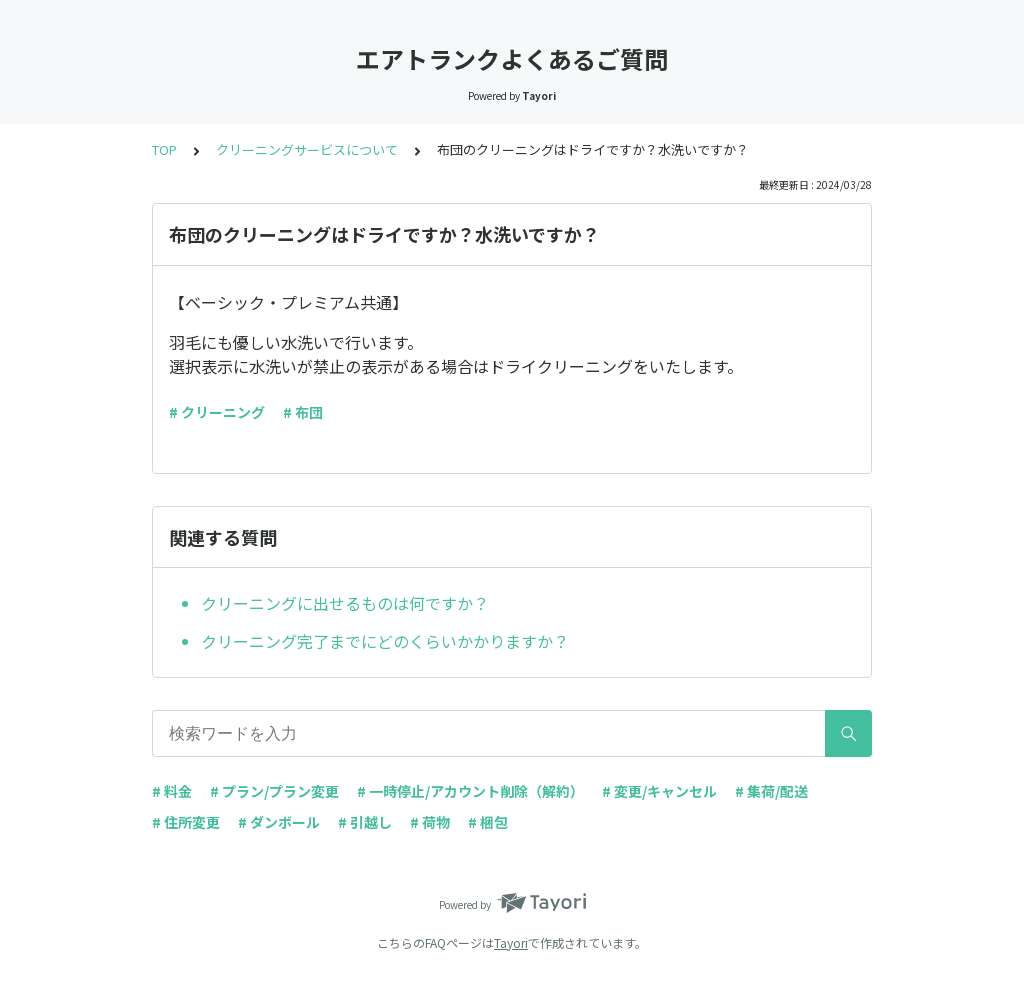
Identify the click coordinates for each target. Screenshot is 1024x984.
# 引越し (365, 822)
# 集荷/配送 (771, 791)
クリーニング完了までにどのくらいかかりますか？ (385, 641)
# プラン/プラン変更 (274, 791)
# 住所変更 (186, 822)
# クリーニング (217, 412)
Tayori (511, 942)
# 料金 (172, 791)
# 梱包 (488, 822)
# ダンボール (279, 822)
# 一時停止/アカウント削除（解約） (470, 791)
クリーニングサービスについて (307, 149)
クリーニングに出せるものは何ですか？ (345, 603)
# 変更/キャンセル (659, 791)
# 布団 (303, 412)
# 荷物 (430, 822)
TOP (164, 149)
